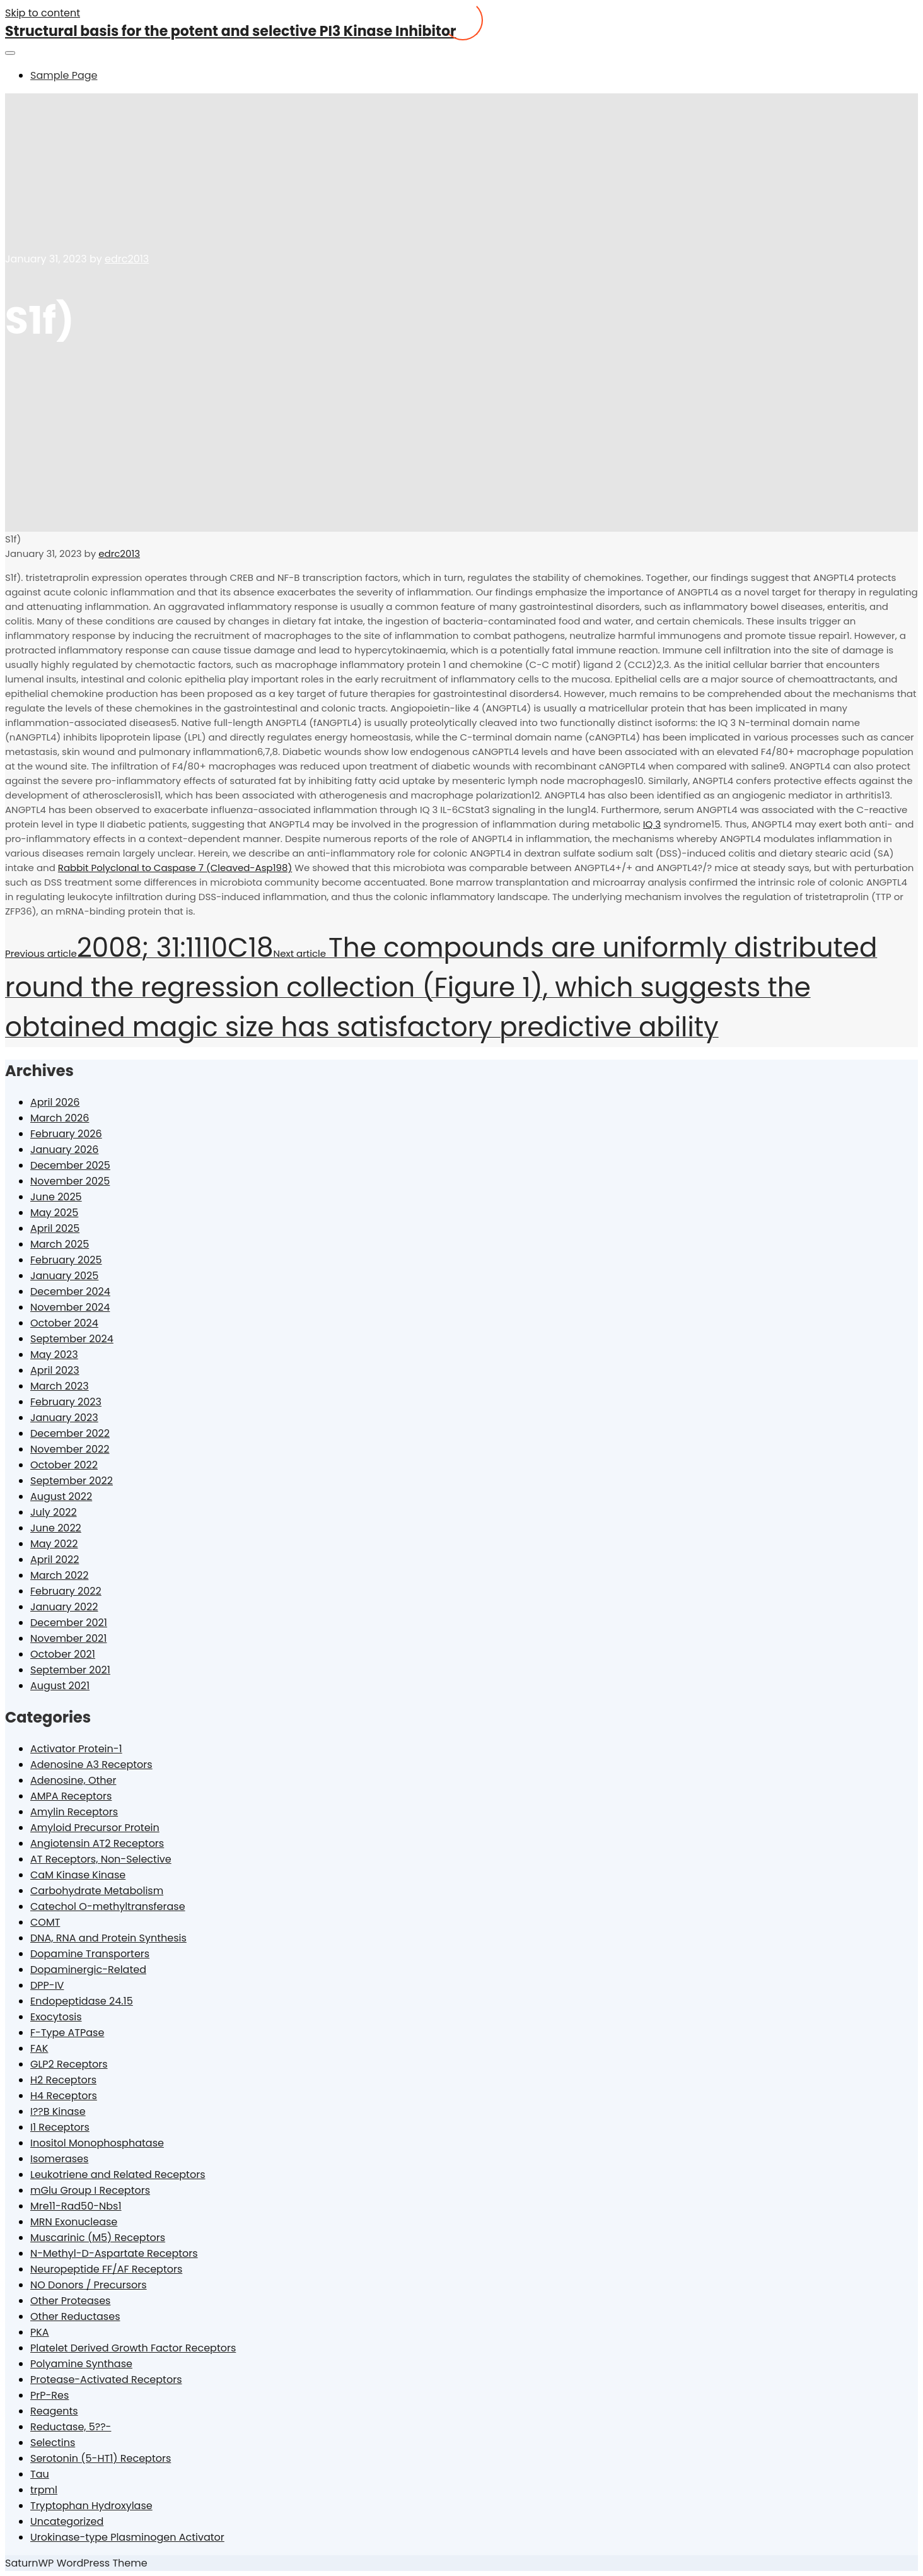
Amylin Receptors (74, 1812)
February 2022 (66, 1591)
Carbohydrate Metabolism (96, 1890)
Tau (39, 2474)
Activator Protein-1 (76, 1749)
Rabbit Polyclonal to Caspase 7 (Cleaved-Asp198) (175, 867)
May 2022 (54, 1544)
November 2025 (70, 1181)
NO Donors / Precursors (88, 2285)
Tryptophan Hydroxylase (91, 2505)
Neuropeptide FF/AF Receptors (106, 2269)
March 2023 (59, 1386)
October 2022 (64, 1465)
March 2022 (59, 1575)
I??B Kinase (58, 2111)
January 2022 (64, 1607)
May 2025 (54, 1212)
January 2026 (64, 1149)
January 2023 (64, 1417)
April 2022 (54, 1559)
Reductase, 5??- (70, 2427)
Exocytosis (56, 2017)
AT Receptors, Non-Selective (100, 1859)
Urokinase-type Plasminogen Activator (127, 2537)
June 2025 (56, 1197)
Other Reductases (75, 2316)
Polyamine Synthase (81, 2363)
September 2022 (71, 1480)
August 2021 (60, 1685)
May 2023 (54, 1354)
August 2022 (61, 1496)
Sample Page (63, 75)
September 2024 (71, 1339)
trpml (43, 2490)
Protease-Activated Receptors (106, 2379)
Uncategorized (66, 2521)
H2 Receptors (63, 2080)
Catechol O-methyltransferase (107, 1906)
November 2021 (68, 1638)
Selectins (52, 2442)
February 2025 (66, 1260)
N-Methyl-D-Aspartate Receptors (114, 2253)
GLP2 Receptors (69, 2064)
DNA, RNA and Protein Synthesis (108, 1938)
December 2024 (70, 1291)
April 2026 (54, 1102)
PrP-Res (49, 2395)
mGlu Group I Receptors (90, 2190)
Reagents (54, 2411)
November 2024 (70, 1307)
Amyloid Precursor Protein (95, 1827)
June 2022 (55, 1528)
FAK (39, 2048)
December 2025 (70, 1165)
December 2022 (70, 1433)
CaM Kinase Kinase (77, 1875)
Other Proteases (70, 2300)
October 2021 (62, 1654)
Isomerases (59, 2159)
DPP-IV (47, 1985)
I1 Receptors (60, 2127)
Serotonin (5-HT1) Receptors (100, 2458)
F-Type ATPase (67, 2032)
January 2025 (64, 1275)
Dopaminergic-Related (88, 1969)
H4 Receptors (63, 2095)
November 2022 (70, 1449)
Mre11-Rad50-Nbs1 (76, 2206)
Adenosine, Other (73, 1780)
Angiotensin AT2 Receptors (97, 1843)
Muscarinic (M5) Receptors (97, 2237)
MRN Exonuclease (73, 2222)
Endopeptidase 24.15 (81, 2001)
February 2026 (66, 1134)
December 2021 (68, 1622)
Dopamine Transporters (89, 1954)
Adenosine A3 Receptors (91, 1764)
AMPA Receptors (71, 1796)
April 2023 (54, 1370)
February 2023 (66, 1402)
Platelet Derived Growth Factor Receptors (133, 2348)
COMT (45, 1922)
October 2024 (64, 1323)
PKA (39, 2332)
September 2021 (70, 1670)
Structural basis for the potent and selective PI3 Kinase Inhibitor (230, 31)
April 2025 (54, 1228)
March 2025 (59, 1244)
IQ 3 (652, 824)
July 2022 (53, 1512)
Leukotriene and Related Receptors (118, 2174)
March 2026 (59, 1118)
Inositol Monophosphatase (97, 2143)
